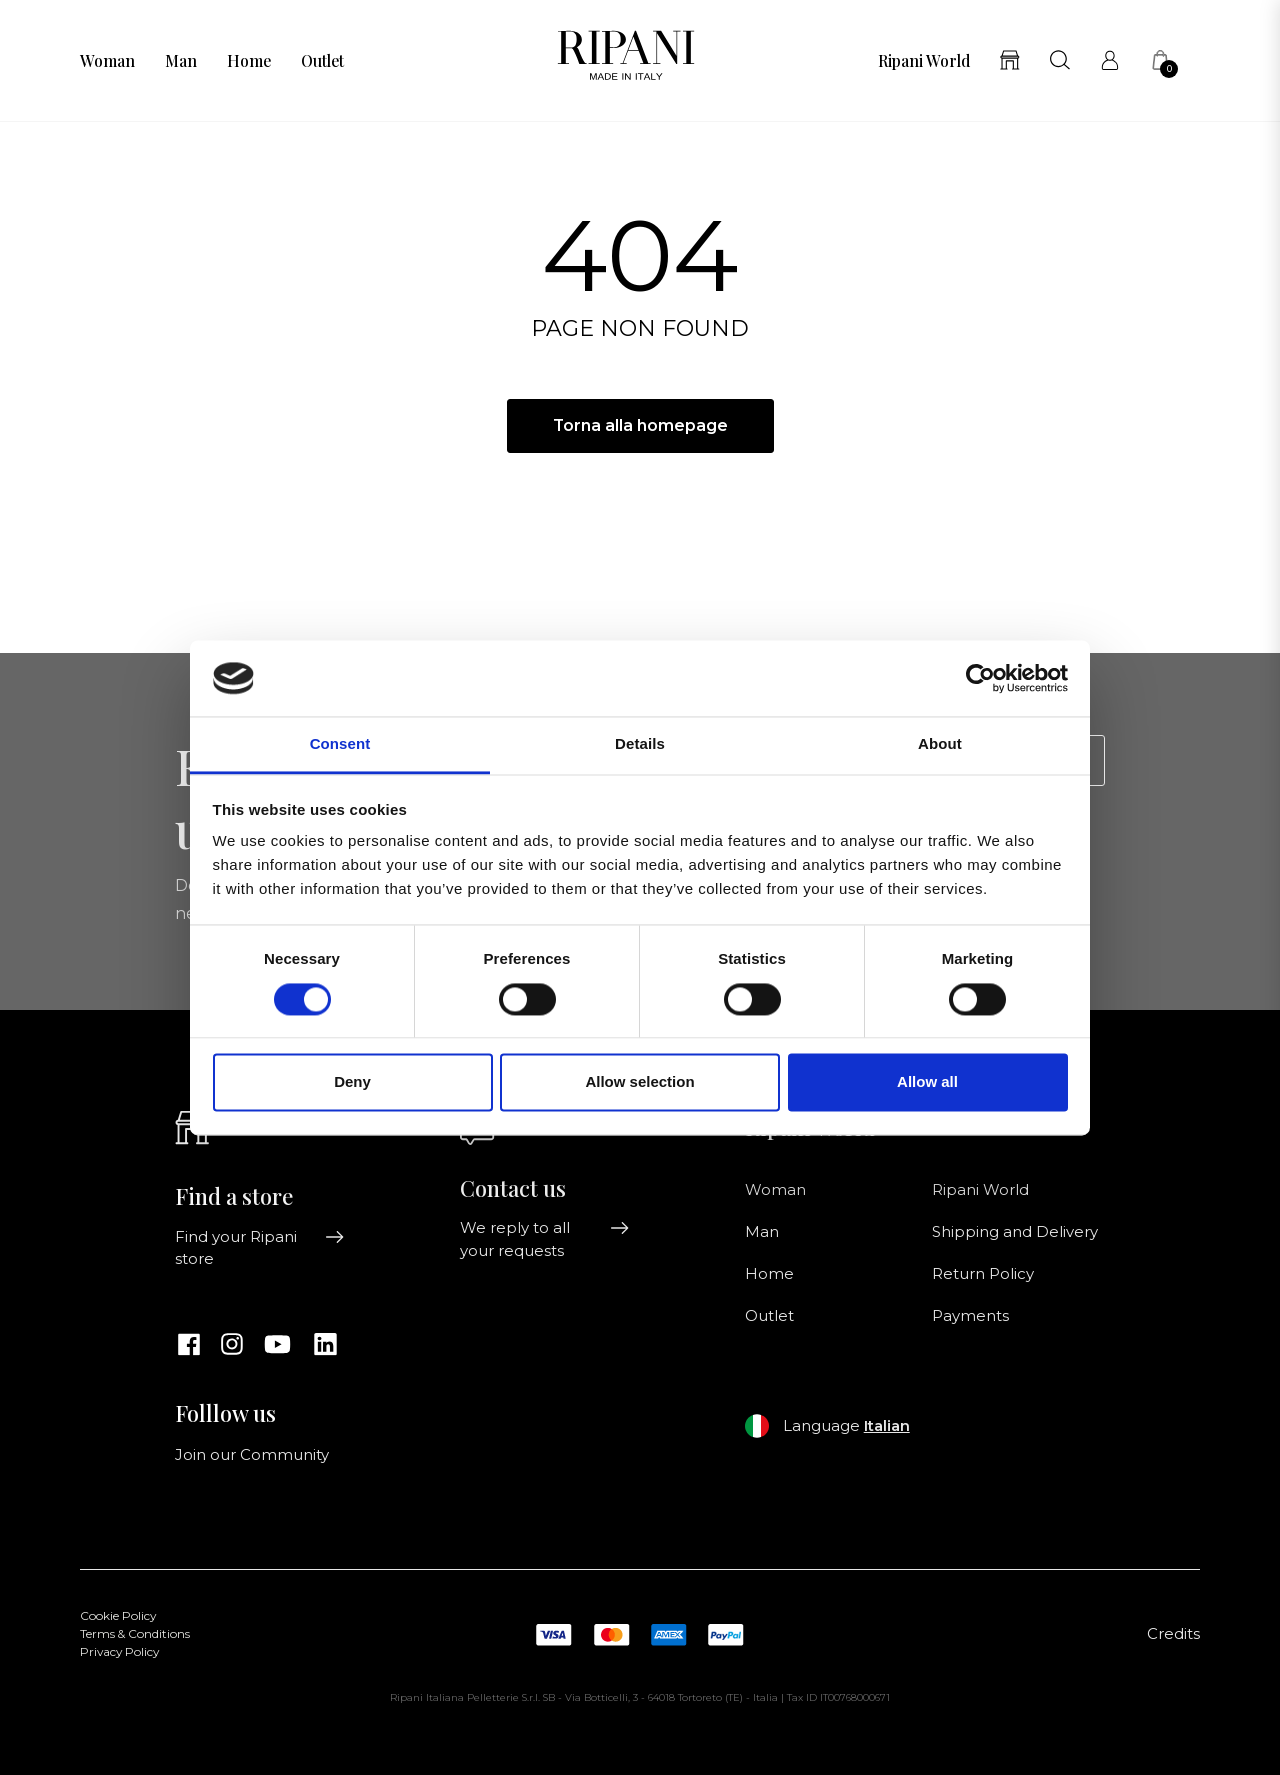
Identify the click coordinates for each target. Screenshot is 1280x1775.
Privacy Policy (119, 1652)
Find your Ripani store (260, 1248)
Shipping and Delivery (1015, 1232)
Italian (887, 1426)
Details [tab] (640, 744)
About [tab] (940, 744)
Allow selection (639, 1082)
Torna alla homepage (640, 425)
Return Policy (983, 1274)
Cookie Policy (118, 1616)
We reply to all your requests (545, 1239)
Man (181, 61)
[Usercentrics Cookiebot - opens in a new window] (980, 678)
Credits (1173, 1634)
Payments (970, 1316)
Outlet (322, 61)
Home (249, 61)
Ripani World (924, 61)
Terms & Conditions (135, 1634)
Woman (107, 61)
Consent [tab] (340, 744)
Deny (352, 1082)
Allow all (927, 1082)
